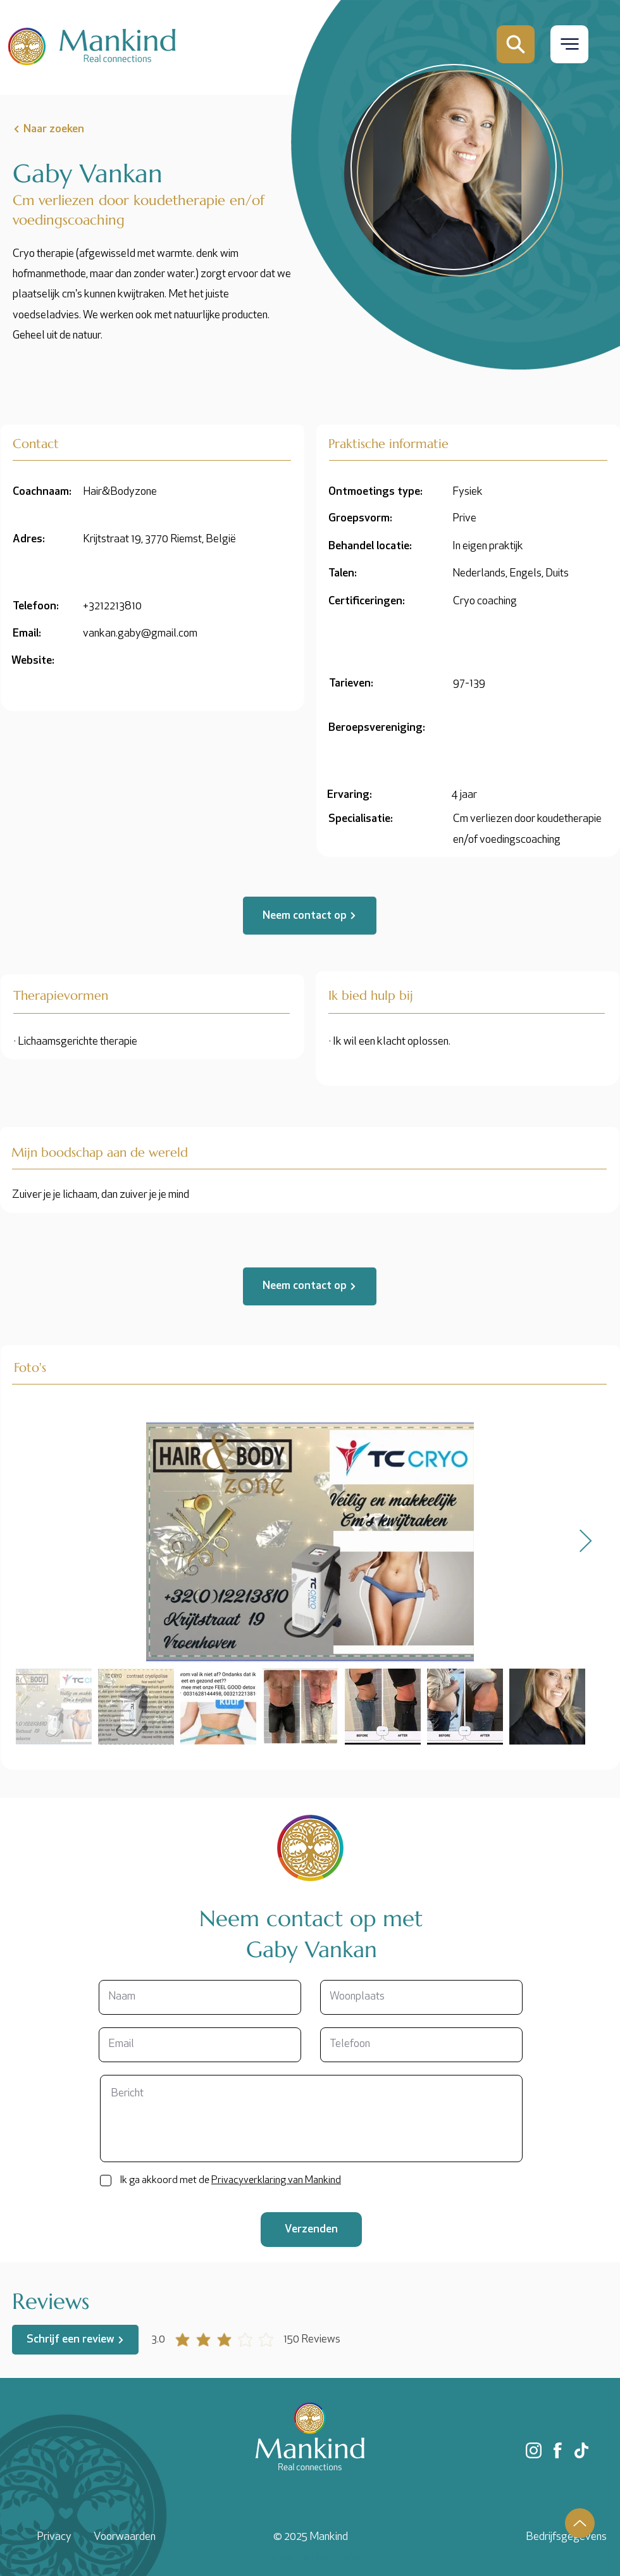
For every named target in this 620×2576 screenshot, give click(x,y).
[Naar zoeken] (74, 129)
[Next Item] (585, 1541)
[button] (569, 44)
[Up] (580, 2523)
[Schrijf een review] (75, 2340)
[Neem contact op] (309, 916)
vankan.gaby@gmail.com (140, 634)
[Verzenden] (311, 2229)
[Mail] (515, 44)
